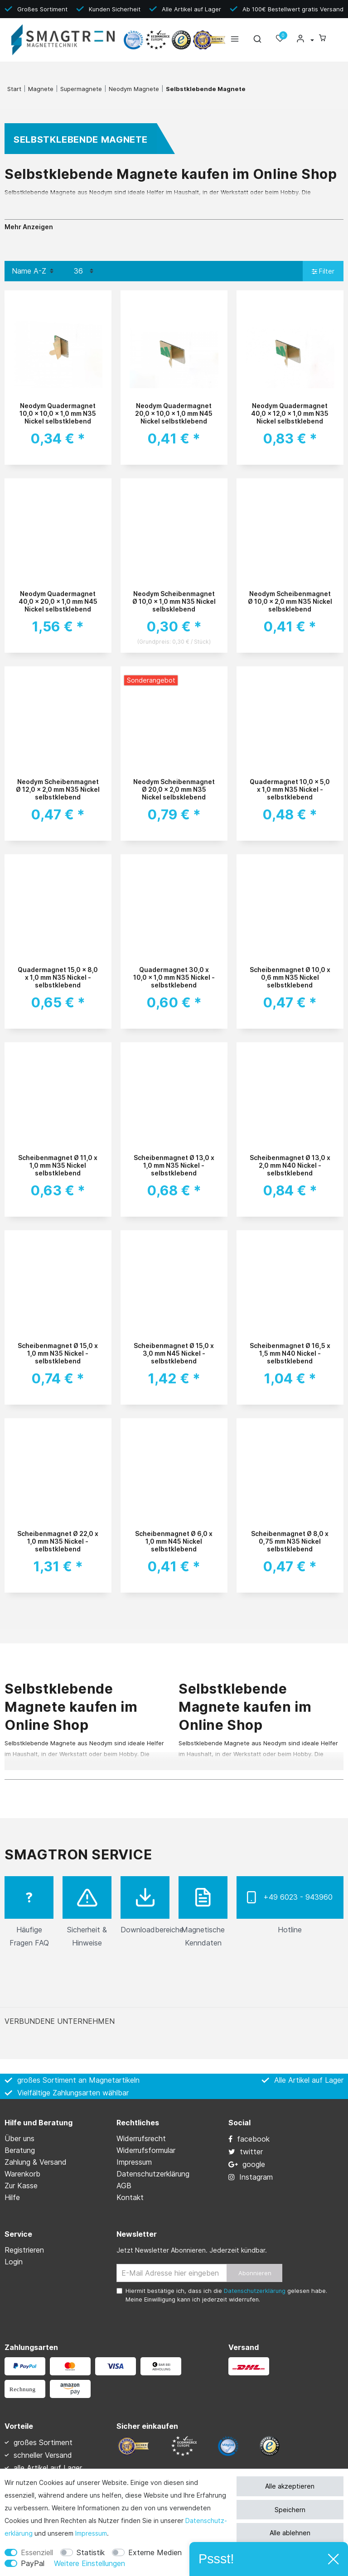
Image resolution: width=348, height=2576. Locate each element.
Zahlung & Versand (36, 2162)
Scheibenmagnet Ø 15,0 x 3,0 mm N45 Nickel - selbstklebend (174, 1353)
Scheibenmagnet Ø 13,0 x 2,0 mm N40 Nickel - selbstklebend (290, 1165)
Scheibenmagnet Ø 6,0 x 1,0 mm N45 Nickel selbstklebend (174, 1541)
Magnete (40, 88)
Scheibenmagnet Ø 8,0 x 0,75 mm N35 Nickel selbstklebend (290, 1541)
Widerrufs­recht (141, 2138)
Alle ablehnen (290, 2533)
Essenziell (37, 2552)
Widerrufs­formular (145, 2150)
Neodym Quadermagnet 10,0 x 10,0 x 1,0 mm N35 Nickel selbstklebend (57, 413)
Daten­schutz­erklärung (152, 2173)
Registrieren (24, 2249)
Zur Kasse (21, 2185)
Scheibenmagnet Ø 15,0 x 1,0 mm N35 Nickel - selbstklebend (58, 1353)
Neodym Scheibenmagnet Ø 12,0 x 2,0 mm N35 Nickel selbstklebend (58, 789)
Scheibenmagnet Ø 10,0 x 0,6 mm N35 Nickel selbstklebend (290, 977)
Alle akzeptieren (289, 2486)
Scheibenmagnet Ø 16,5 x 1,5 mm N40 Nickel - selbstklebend (290, 1353)
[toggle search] (257, 41)
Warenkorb (22, 2173)
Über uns (19, 2138)
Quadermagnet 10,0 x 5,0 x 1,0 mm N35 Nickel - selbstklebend (290, 789)
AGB (123, 2185)
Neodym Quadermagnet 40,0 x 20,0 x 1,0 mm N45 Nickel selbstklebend (58, 601)
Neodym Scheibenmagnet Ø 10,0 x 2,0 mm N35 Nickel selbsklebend (290, 601)
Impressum (91, 2533)
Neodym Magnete (134, 88)
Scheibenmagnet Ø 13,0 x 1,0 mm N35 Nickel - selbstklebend (174, 1165)
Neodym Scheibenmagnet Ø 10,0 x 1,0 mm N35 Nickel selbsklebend (174, 601)
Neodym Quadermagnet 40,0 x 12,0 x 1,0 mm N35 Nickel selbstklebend (290, 413)
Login (14, 2261)
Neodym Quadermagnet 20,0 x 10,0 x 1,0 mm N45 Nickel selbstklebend (174, 413)
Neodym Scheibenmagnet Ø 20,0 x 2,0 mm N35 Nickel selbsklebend (174, 789)
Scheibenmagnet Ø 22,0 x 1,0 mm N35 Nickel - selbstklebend (57, 1541)
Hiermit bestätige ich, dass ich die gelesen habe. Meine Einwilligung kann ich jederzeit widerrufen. (226, 2295)
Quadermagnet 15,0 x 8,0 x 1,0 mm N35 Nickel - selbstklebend (58, 977)
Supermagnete (81, 88)
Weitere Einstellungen (89, 2563)
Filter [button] (323, 271)
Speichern (290, 2509)
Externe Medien (155, 2552)
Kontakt (130, 2197)
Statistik (91, 2552)
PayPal (32, 2563)
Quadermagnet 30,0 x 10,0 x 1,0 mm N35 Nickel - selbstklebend (174, 977)
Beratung (20, 2150)
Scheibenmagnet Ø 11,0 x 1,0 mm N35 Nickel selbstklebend (57, 1165)
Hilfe (12, 2197)
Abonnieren (254, 2273)
